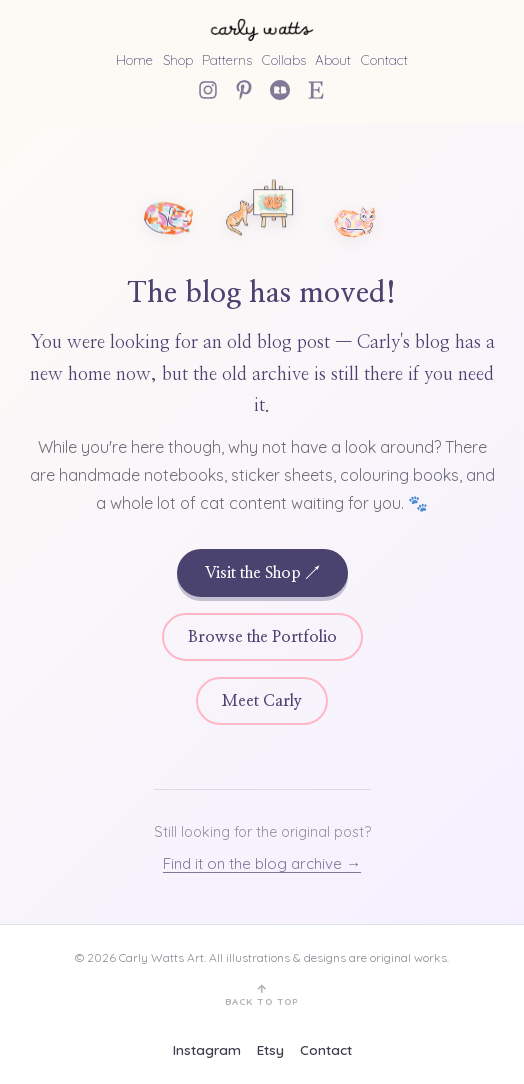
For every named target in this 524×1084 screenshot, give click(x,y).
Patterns (227, 59)
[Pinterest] (244, 90)
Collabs (284, 59)
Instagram (207, 1049)
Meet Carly (262, 701)
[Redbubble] (280, 90)
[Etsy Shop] (316, 90)
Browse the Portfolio (262, 637)
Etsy (270, 1049)
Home (134, 59)
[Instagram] (208, 90)
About (333, 59)
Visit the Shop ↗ (262, 573)
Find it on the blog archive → (262, 863)
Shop (178, 59)
